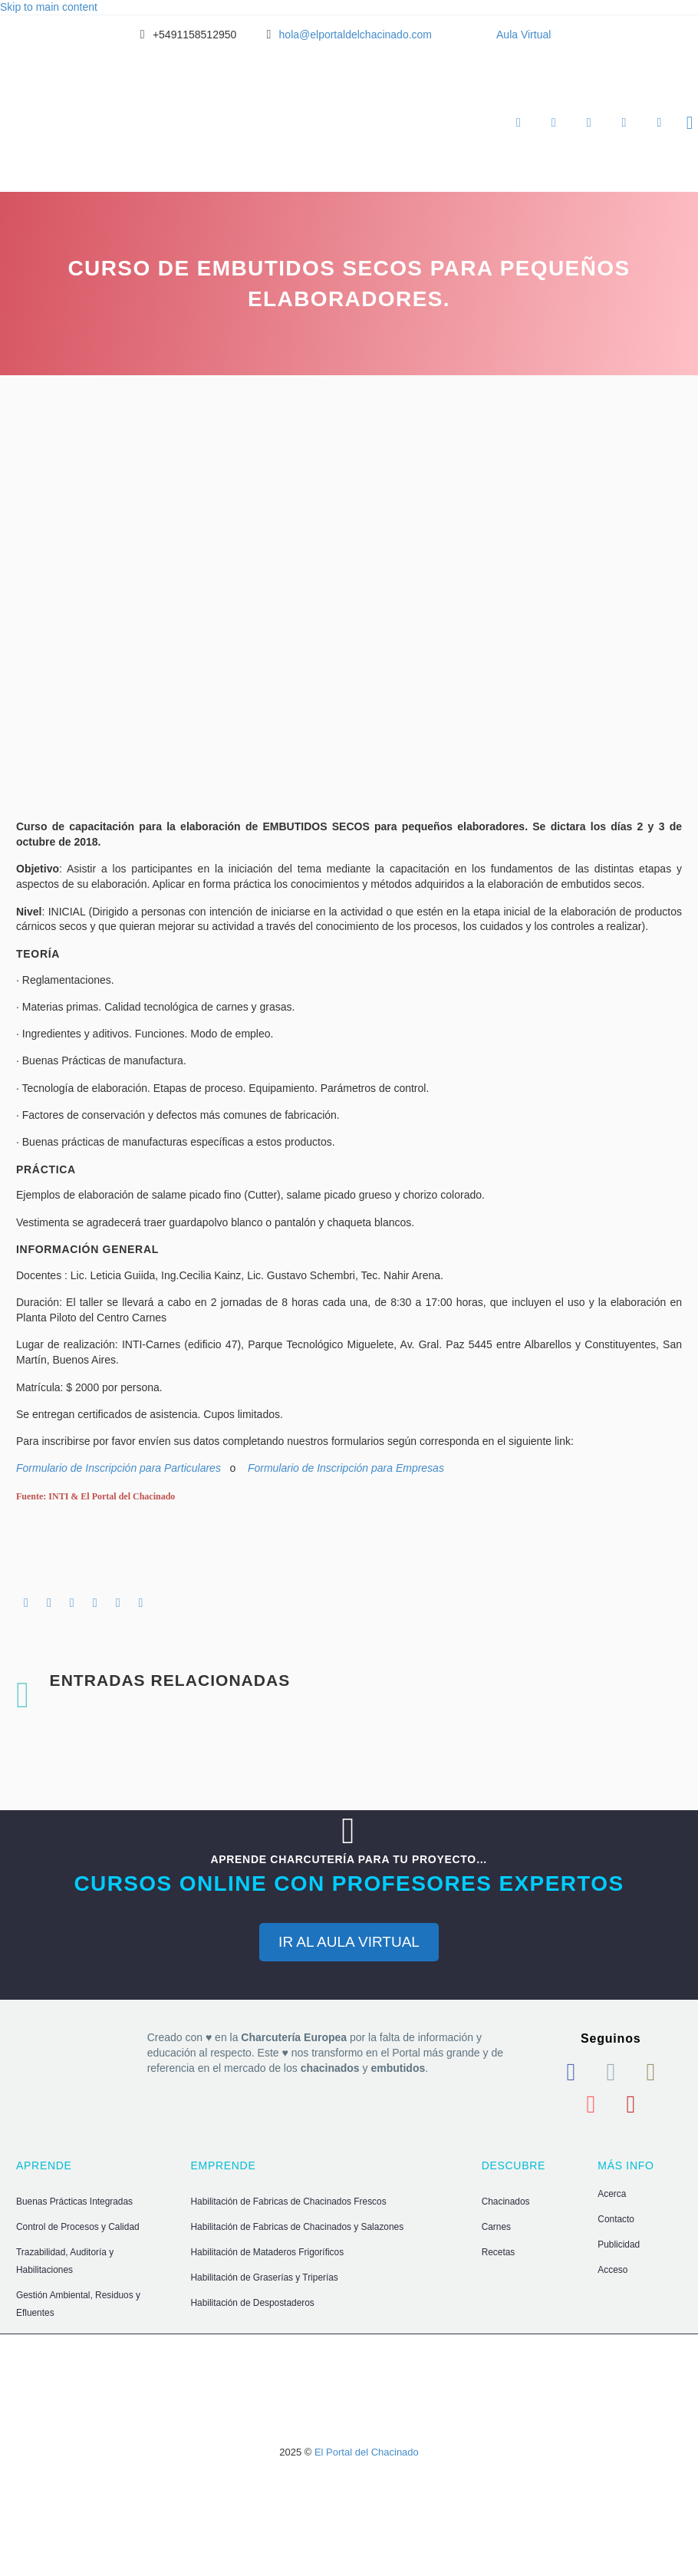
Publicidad (619, 2244)
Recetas (498, 2252)
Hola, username (659, 123)
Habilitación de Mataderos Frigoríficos (267, 2252)
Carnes (496, 2226)
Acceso (612, 2269)
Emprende (553, 123)
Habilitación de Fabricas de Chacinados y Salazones (297, 2226)
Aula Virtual (523, 34)
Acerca (612, 2193)
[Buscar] (687, 123)
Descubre (589, 123)
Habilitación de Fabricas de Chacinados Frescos (289, 2201)
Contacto (616, 2219)
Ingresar (624, 123)
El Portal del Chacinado (366, 2452)
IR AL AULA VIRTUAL (349, 1942)
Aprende (518, 123)
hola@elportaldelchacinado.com (355, 34)
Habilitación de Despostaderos (252, 2302)
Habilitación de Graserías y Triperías (264, 2277)
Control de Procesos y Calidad (78, 2226)
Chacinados (506, 2201)
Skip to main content (48, 7)
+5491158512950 (194, 34)
